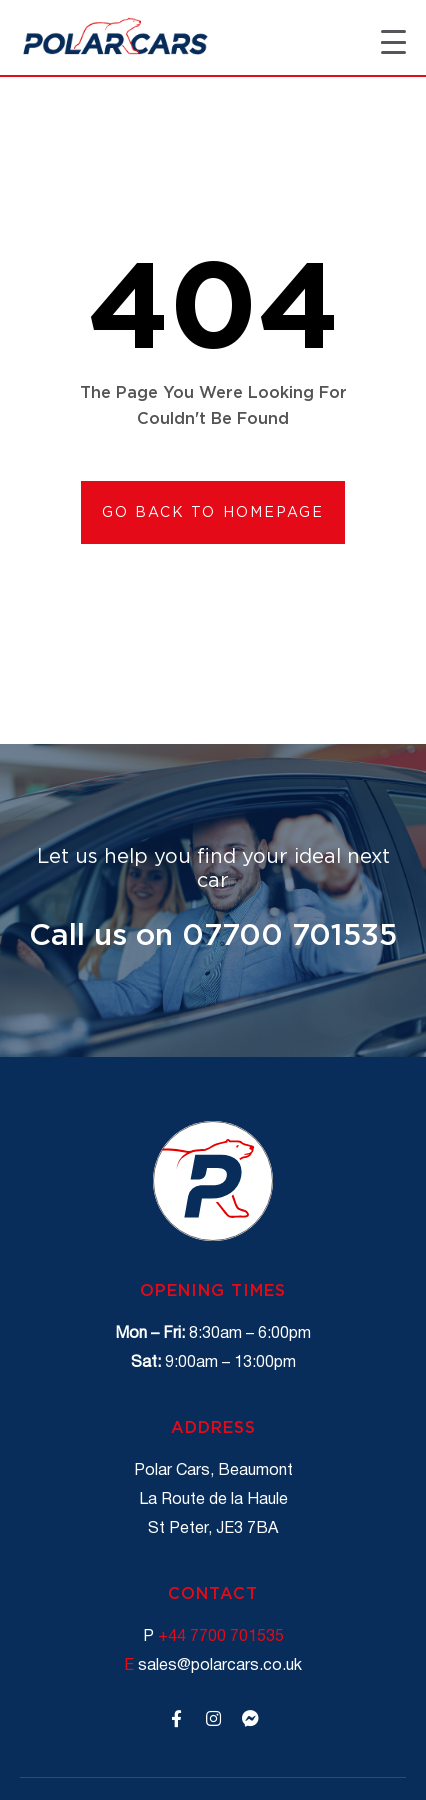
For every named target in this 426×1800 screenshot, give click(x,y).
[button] (213, 512)
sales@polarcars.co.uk (213, 1666)
